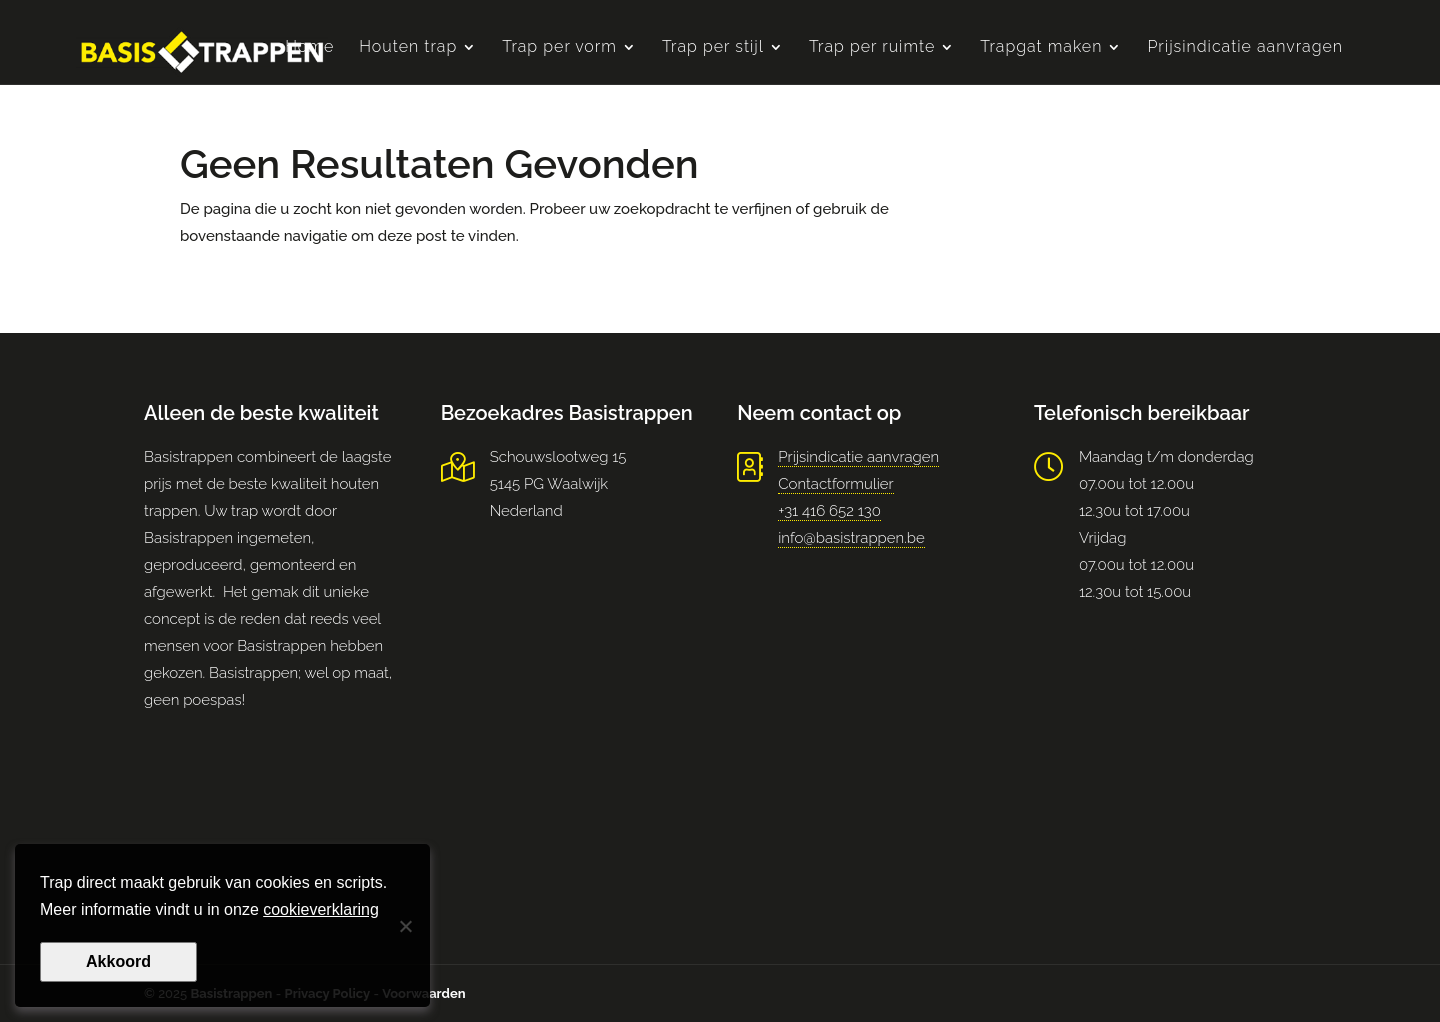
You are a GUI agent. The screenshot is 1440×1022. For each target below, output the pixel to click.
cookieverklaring (321, 909)
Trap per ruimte (872, 48)
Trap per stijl (713, 48)
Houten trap (408, 48)
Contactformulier (835, 484)
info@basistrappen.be (851, 538)
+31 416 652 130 (829, 511)
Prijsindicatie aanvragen (1245, 48)
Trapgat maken (1041, 48)
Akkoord (118, 961)
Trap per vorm (559, 48)
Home (309, 48)
